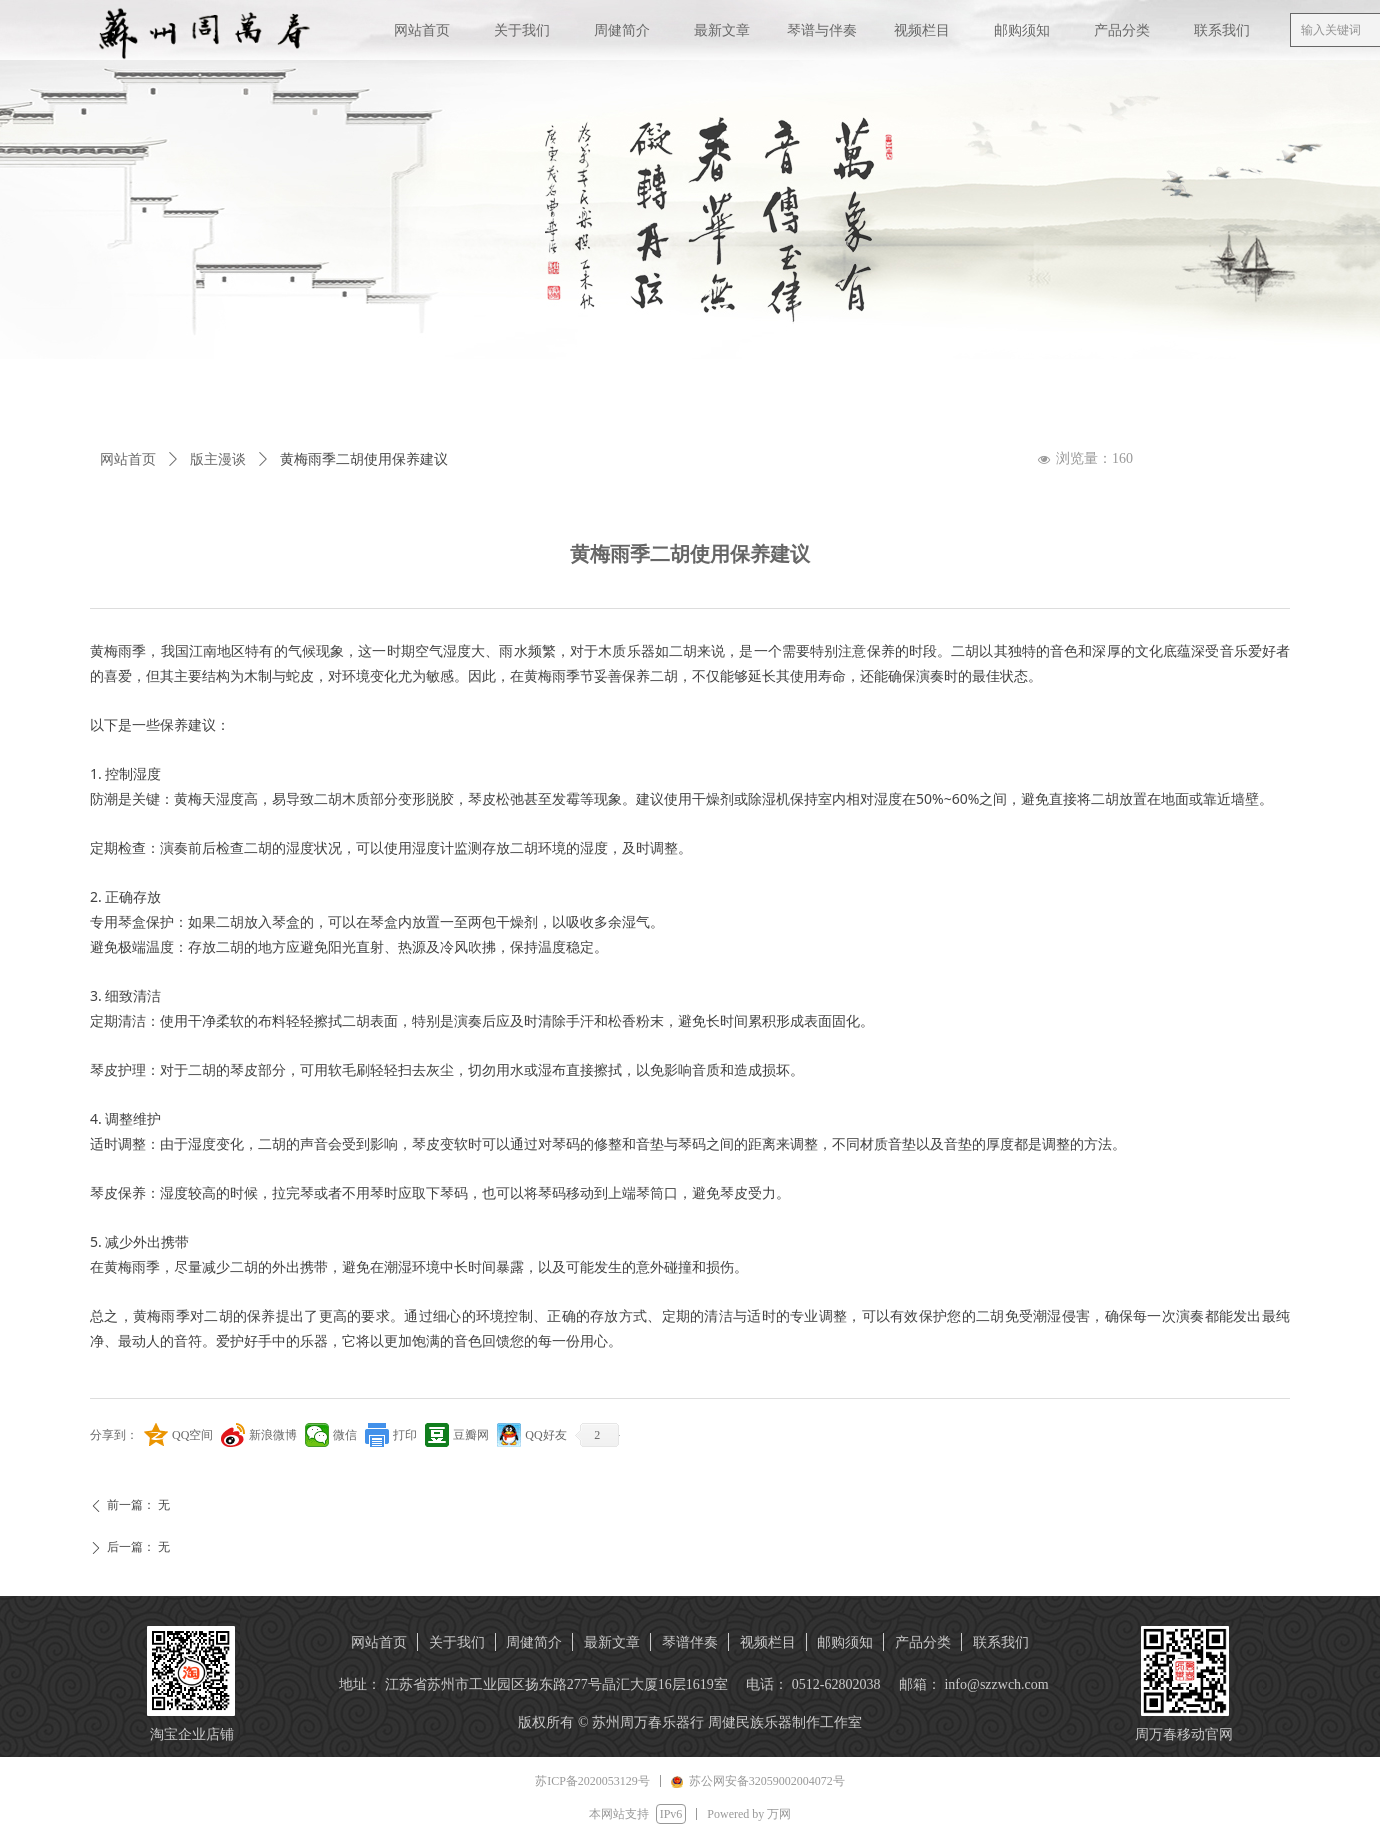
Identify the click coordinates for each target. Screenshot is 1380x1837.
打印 (405, 1435)
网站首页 (128, 459)
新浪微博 (273, 1435)
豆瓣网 (471, 1435)
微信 (345, 1435)
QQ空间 (192, 1435)
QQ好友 (545, 1435)
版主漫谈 (218, 459)
